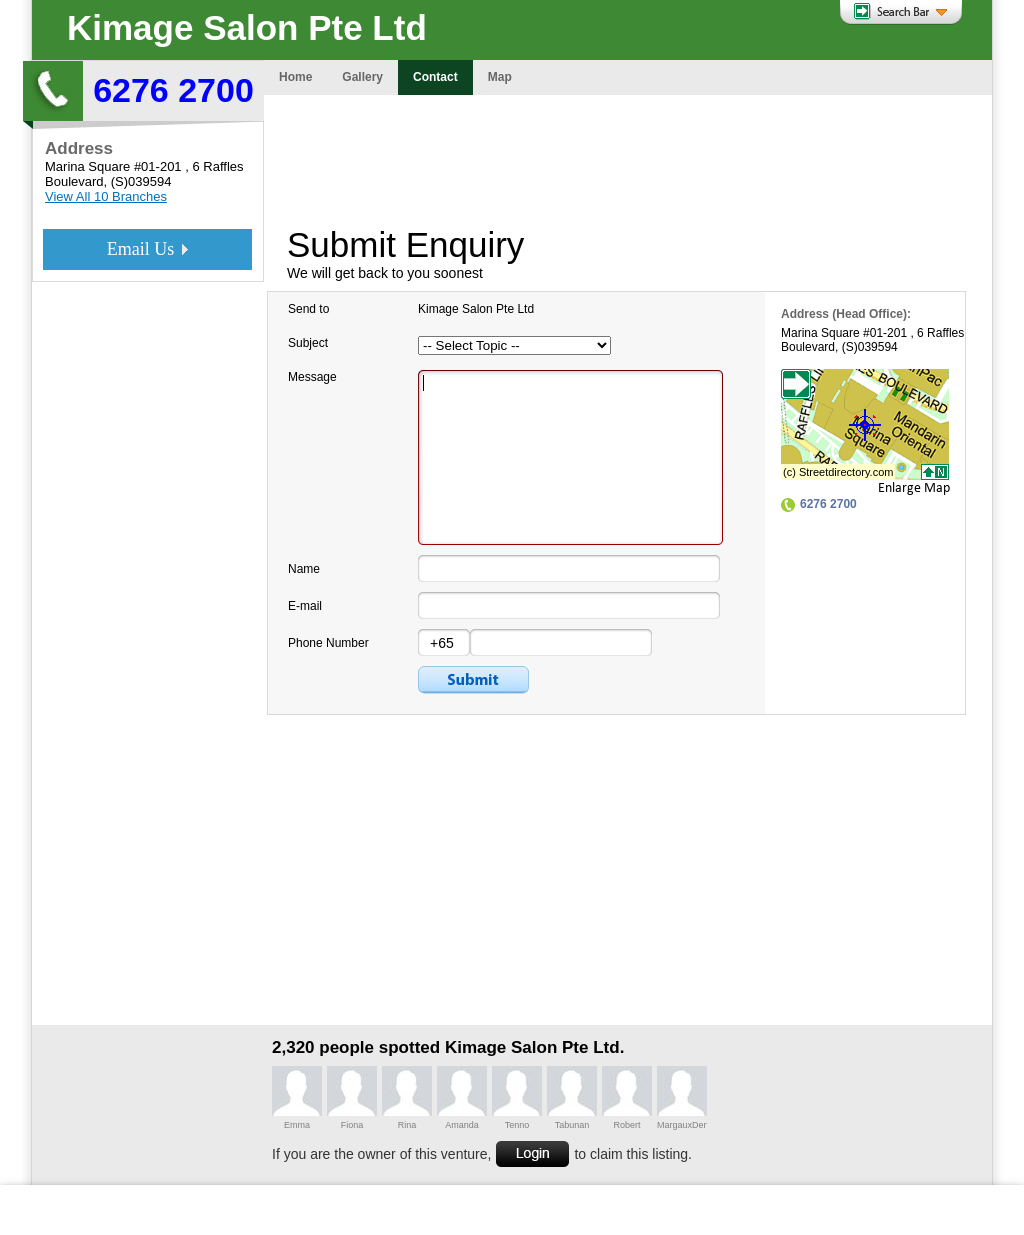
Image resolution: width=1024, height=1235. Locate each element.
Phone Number (328, 643)
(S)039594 (141, 181)
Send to (308, 309)
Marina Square (87, 166)
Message (312, 377)
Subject (308, 343)
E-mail (305, 606)
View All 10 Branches (106, 196)
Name (304, 569)
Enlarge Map (914, 488)
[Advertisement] (628, 155)
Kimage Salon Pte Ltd (247, 27)
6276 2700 (173, 90)
